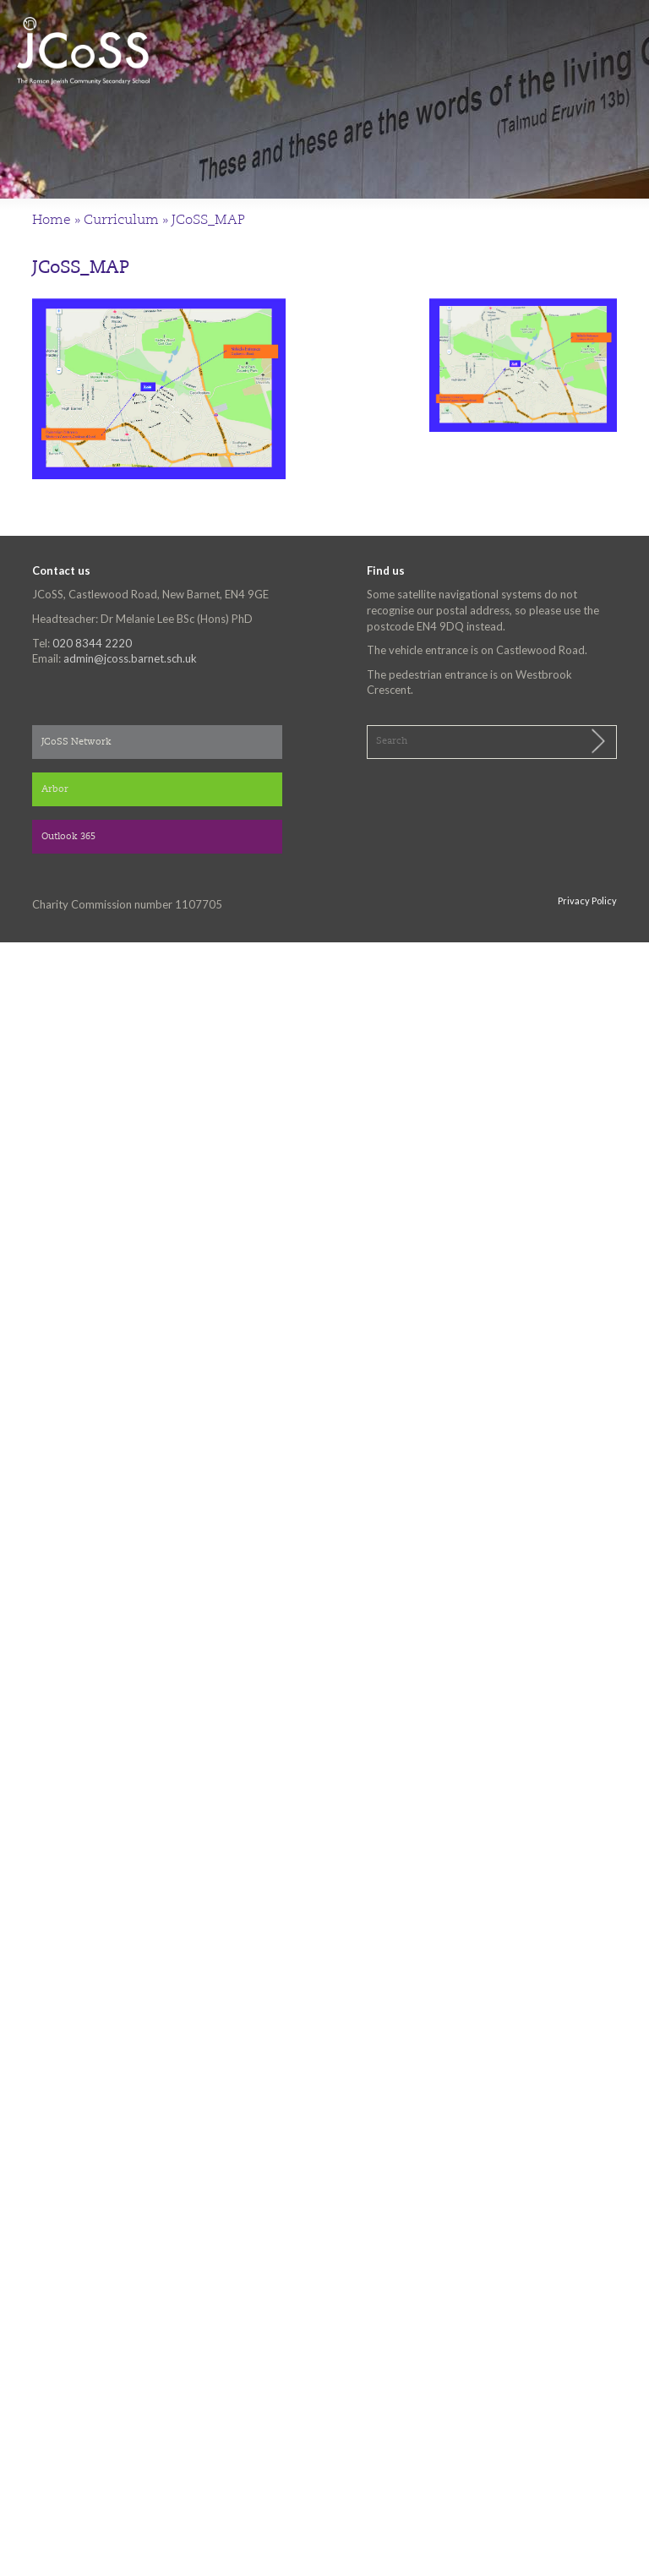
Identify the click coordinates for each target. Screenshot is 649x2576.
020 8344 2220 (92, 643)
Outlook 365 (68, 837)
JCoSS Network (76, 742)
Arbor (54, 789)
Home (51, 220)
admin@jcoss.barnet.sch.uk (130, 658)
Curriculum (121, 220)
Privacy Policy (587, 900)
